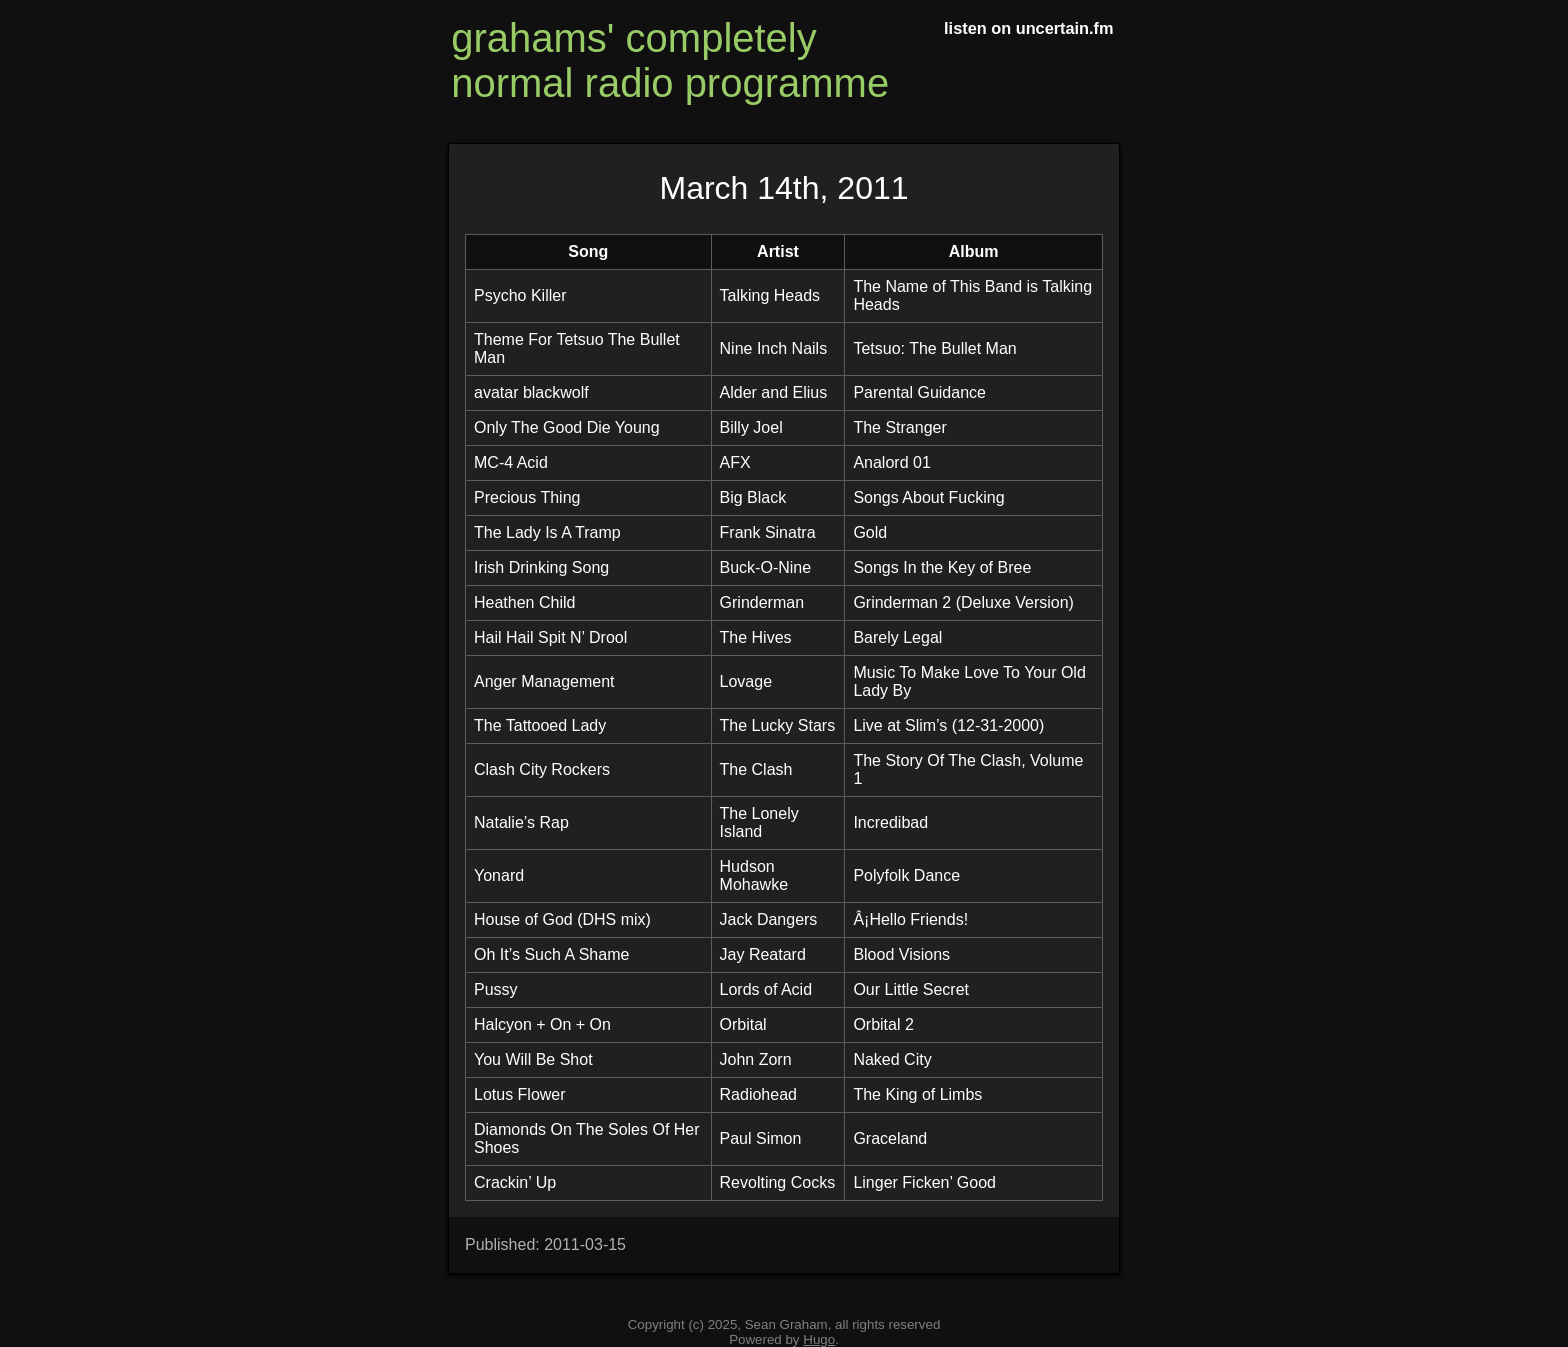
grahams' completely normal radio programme (670, 60)
